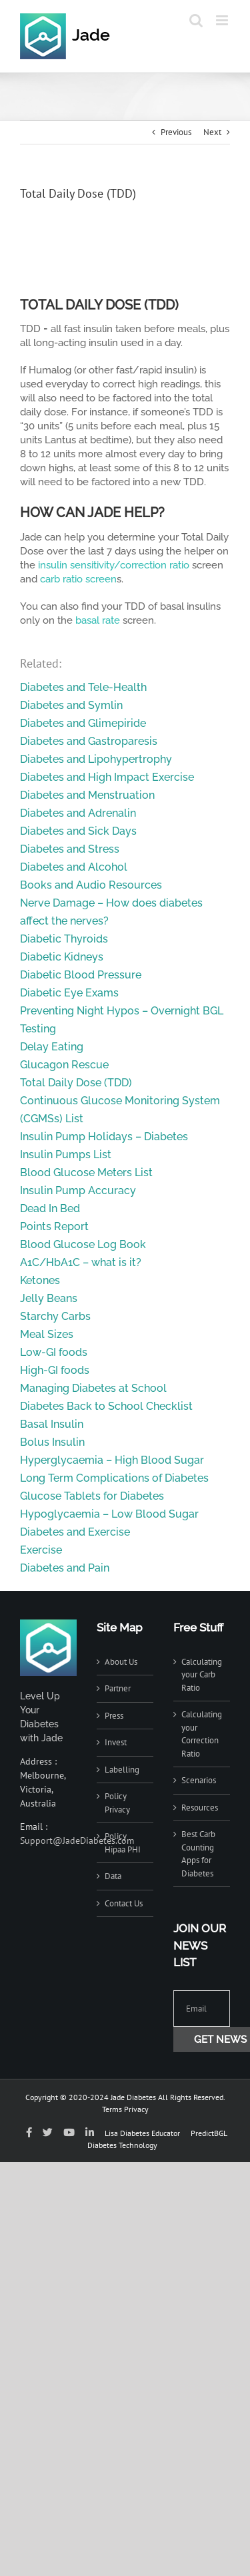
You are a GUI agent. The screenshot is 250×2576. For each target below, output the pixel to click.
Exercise (41, 1550)
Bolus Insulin (52, 1442)
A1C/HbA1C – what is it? (80, 1262)
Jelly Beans (48, 1298)
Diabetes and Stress (69, 849)
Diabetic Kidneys (61, 957)
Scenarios (198, 1780)
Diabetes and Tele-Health (83, 687)
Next (212, 132)
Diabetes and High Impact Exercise (107, 777)
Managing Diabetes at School (93, 1388)
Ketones (40, 1280)
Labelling (122, 1769)
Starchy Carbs (55, 1316)
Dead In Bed (50, 1208)
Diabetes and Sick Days (78, 831)
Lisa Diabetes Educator (142, 2133)
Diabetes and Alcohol (73, 867)
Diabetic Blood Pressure (80, 974)
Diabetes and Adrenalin (78, 813)
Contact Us (124, 1903)
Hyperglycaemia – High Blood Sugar (112, 1460)
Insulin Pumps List (65, 1154)
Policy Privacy (117, 1803)
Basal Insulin (51, 1424)
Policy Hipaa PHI (123, 1842)
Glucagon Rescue (64, 1064)
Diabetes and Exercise (75, 1532)
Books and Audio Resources (91, 885)
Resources (199, 1807)
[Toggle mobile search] (196, 20)
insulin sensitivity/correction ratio (113, 565)
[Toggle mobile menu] (223, 20)
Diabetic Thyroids (64, 939)
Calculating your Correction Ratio (201, 1734)
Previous (176, 132)
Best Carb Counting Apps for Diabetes (198, 1853)
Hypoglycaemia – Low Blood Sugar (109, 1514)
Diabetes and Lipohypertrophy (96, 759)
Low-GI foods (53, 1352)
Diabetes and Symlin (71, 705)
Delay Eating (51, 1046)
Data (113, 1876)
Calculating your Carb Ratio (201, 1674)
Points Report (54, 1226)
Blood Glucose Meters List (86, 1172)
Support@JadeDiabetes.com (77, 1840)
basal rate (97, 620)
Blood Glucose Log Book (83, 1244)
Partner (118, 1688)
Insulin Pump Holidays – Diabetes (104, 1136)
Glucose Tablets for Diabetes (92, 1496)
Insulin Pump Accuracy (78, 1190)
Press (114, 1715)
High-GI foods (54, 1370)
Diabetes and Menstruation (87, 795)
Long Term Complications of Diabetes (114, 1478)
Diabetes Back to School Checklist (106, 1406)
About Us (121, 1661)
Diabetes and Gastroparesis (88, 741)
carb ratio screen (78, 579)
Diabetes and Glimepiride (83, 723)
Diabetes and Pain (64, 1568)
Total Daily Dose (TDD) (76, 1082)
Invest (116, 1742)
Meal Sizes (46, 1334)
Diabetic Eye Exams (69, 992)
